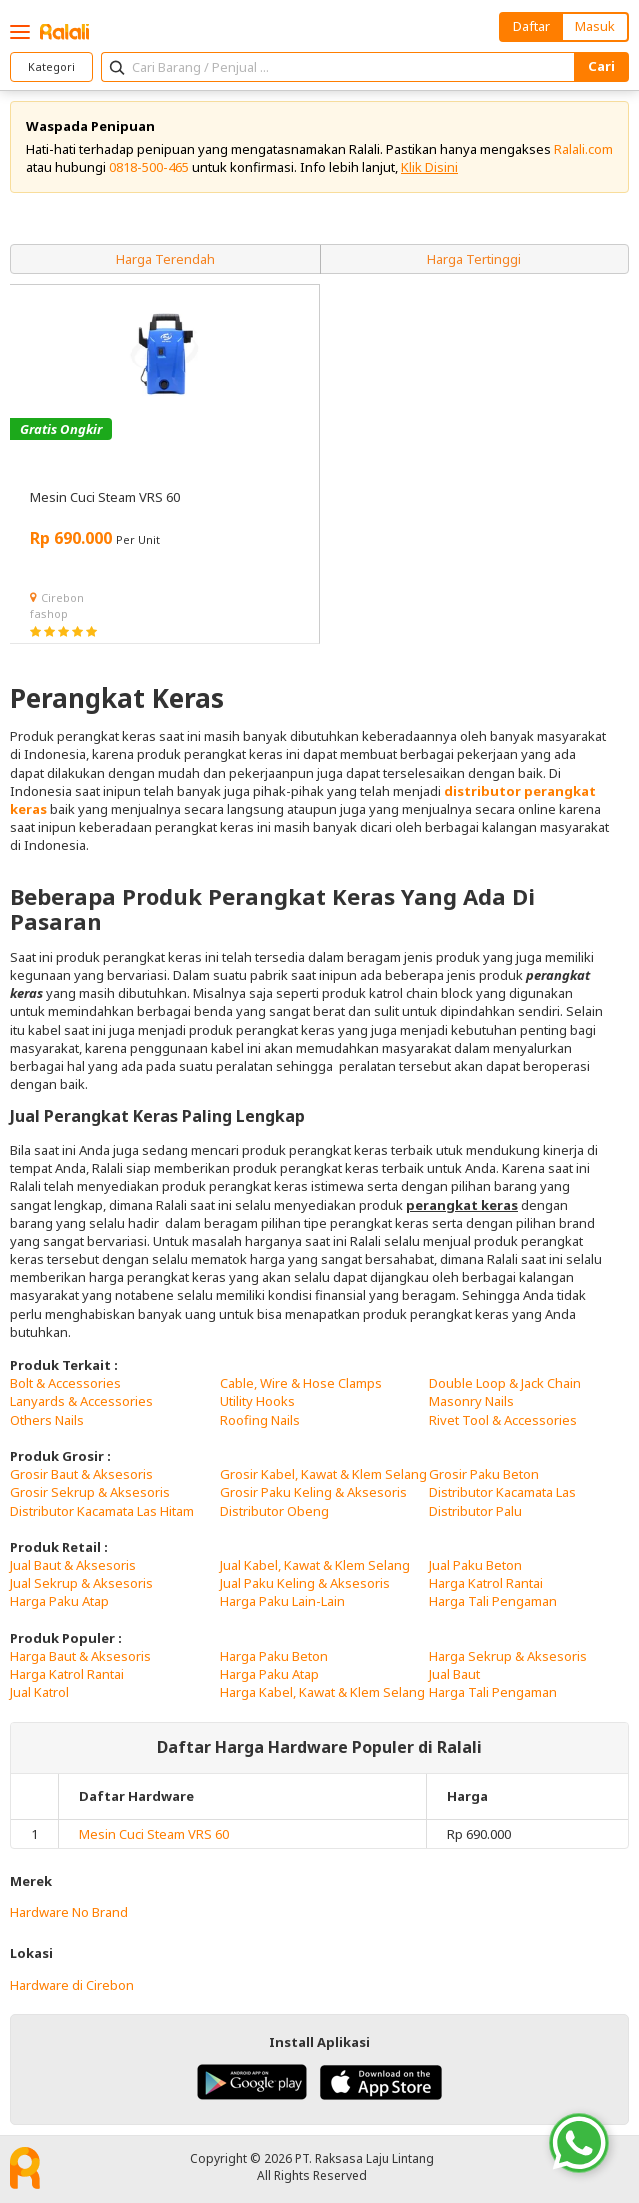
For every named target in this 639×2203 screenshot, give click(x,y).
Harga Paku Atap (59, 1601)
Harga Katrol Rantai (486, 1583)
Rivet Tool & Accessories (503, 1420)
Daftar (531, 26)
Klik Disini (429, 167)
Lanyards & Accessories (81, 1401)
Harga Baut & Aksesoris (80, 1656)
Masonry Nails (471, 1401)
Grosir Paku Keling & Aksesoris (313, 1492)
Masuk (595, 26)
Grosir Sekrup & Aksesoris (90, 1492)
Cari (601, 66)
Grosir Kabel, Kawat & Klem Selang (323, 1474)
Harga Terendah (165, 259)
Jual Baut (454, 1674)
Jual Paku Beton (475, 1565)
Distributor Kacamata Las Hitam (102, 1511)
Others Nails (47, 1420)
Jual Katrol (39, 1692)
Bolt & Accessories (65, 1383)
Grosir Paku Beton (484, 1474)
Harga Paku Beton (274, 1656)
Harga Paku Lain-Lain (282, 1601)
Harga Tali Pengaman (493, 1601)
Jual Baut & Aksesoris (73, 1565)
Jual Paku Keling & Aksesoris (305, 1583)
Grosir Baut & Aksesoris (81, 1474)
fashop (49, 613)
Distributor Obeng (274, 1511)
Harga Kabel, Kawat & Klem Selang (322, 1692)
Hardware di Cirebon (72, 1985)
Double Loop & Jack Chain (505, 1383)
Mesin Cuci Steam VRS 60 (154, 1834)
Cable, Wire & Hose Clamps (301, 1383)
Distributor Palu (475, 1511)
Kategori (51, 66)
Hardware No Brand (69, 1912)
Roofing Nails (260, 1420)
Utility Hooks (257, 1401)
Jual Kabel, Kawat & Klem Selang (315, 1565)
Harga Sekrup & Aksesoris (508, 1656)
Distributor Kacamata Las (502, 1492)
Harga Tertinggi (474, 259)
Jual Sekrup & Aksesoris (81, 1583)
